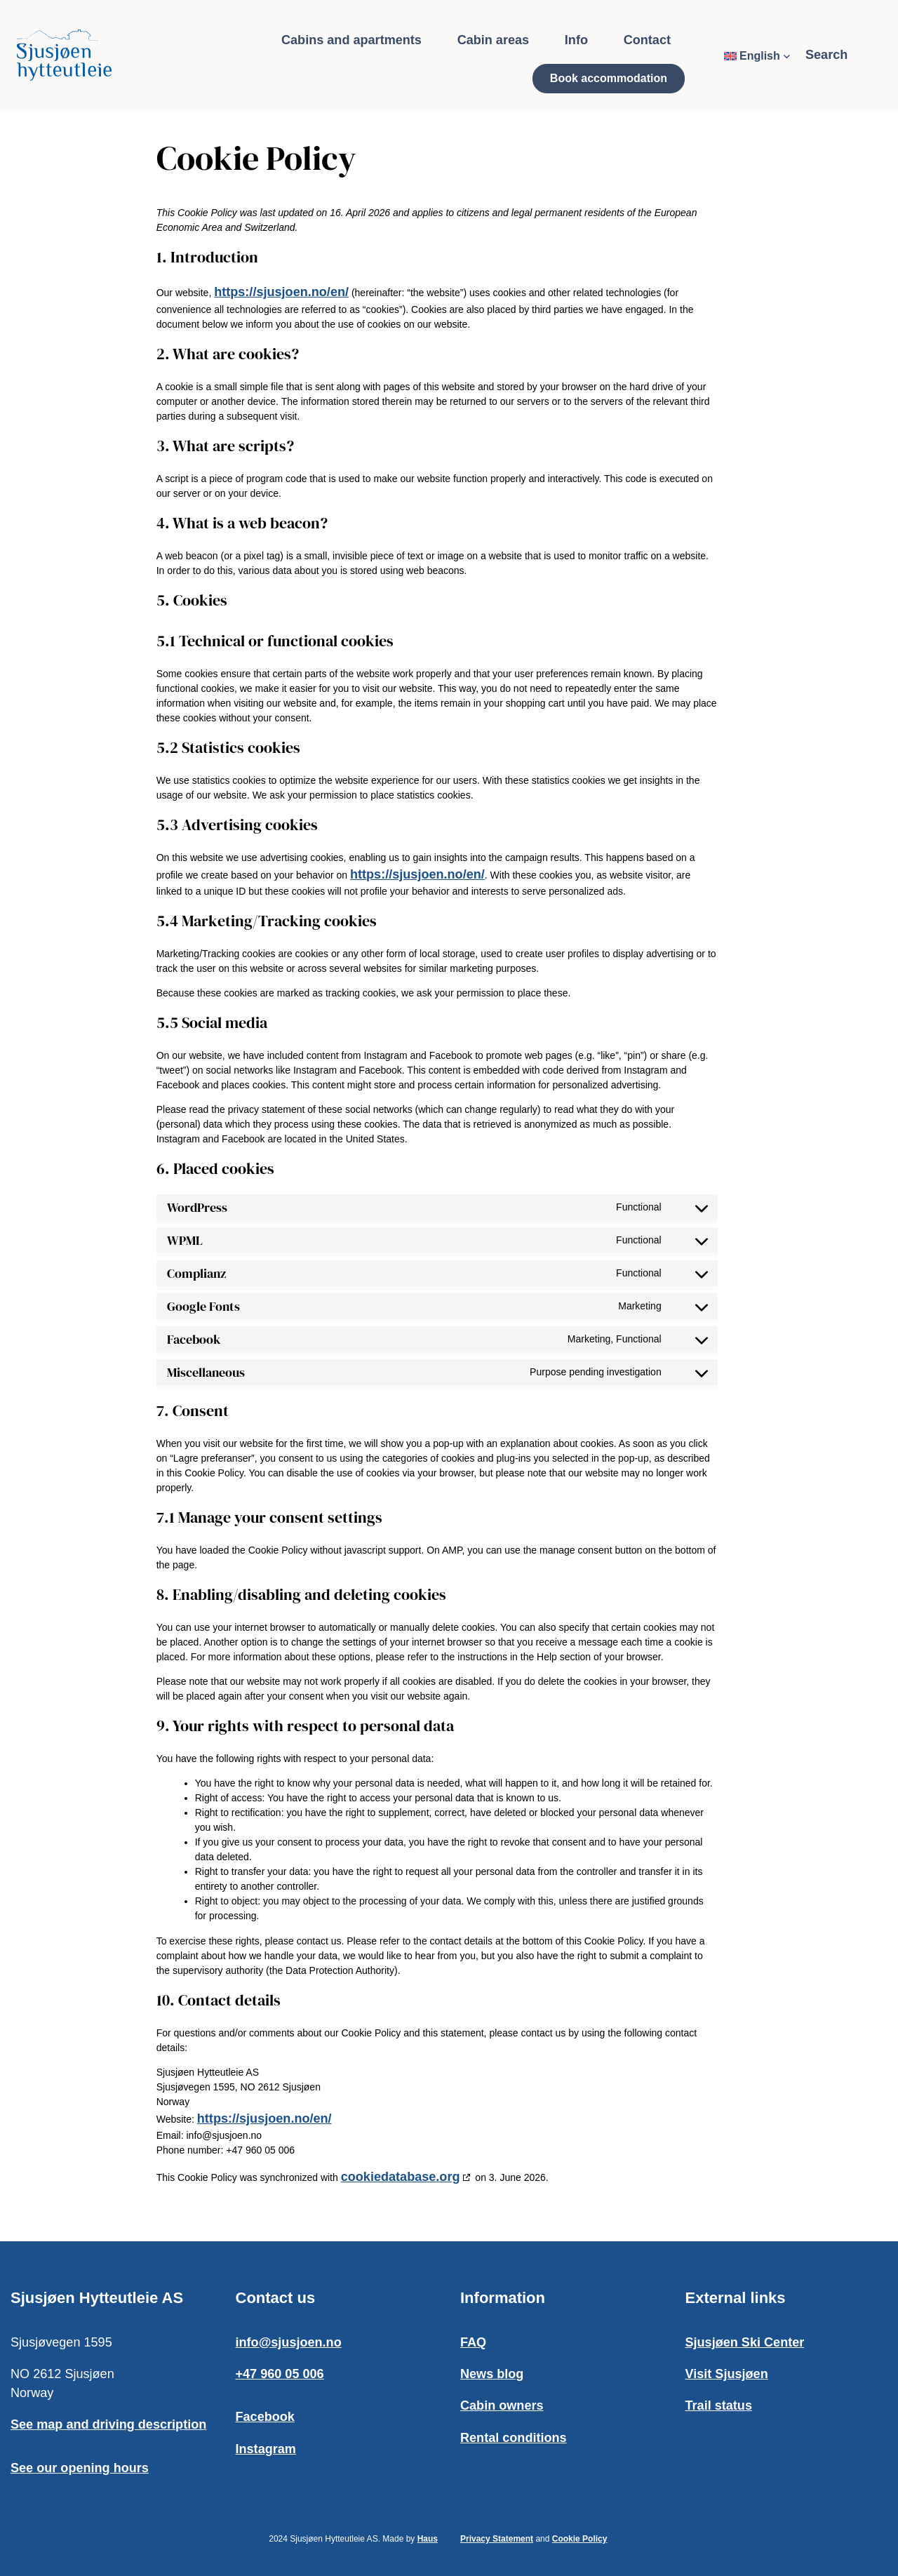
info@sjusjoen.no (289, 2342)
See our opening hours (80, 2468)
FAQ (473, 2342)
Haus (427, 2539)
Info (576, 40)
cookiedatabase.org (398, 2177)
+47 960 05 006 (280, 2374)
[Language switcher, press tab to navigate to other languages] (757, 56)
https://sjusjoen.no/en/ (279, 292)
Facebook (265, 2417)
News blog (491, 2374)
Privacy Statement (496, 2539)
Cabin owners (502, 2405)
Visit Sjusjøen (726, 2374)
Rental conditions (513, 2438)
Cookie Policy (580, 2539)
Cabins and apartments (351, 40)
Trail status (718, 2405)
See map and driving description (108, 2424)
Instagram (266, 2449)
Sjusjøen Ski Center (745, 2342)
